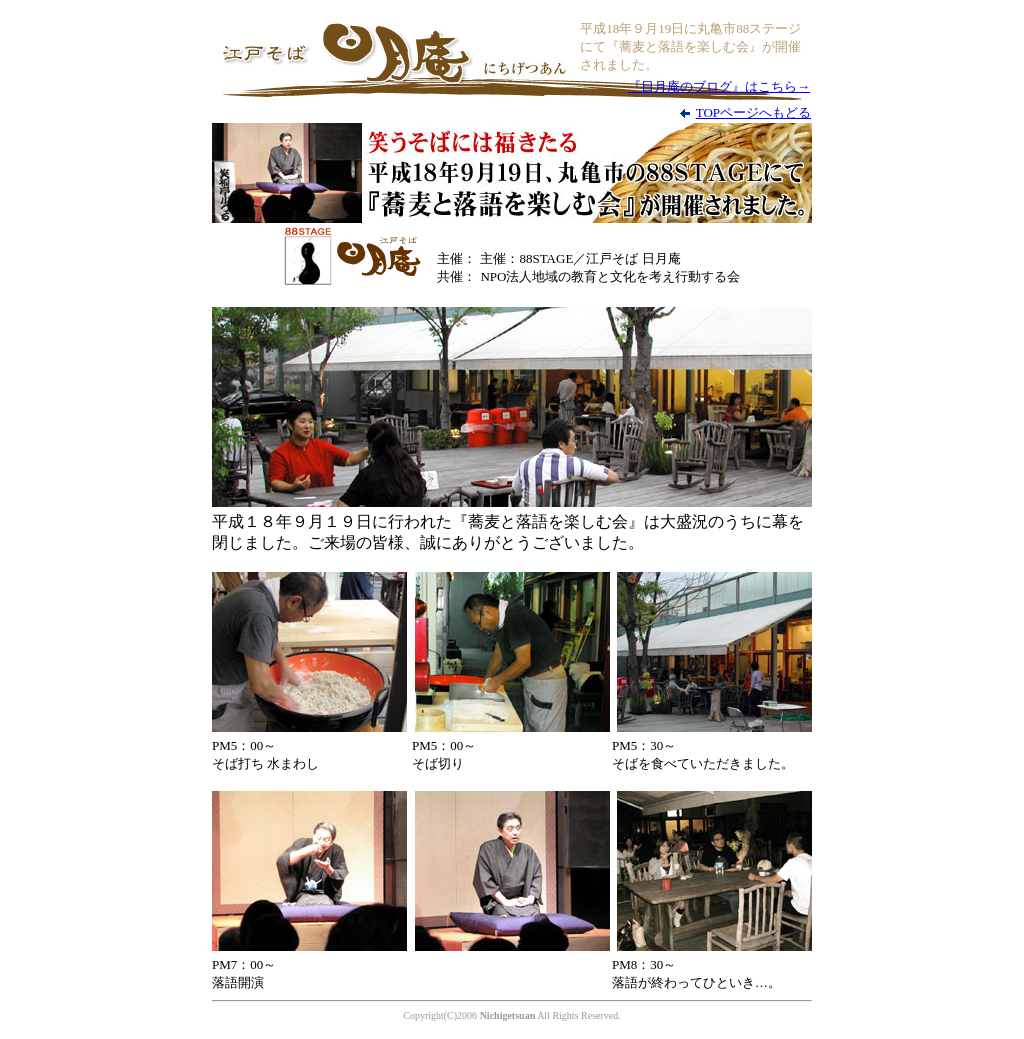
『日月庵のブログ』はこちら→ (719, 86)
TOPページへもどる (753, 112)
